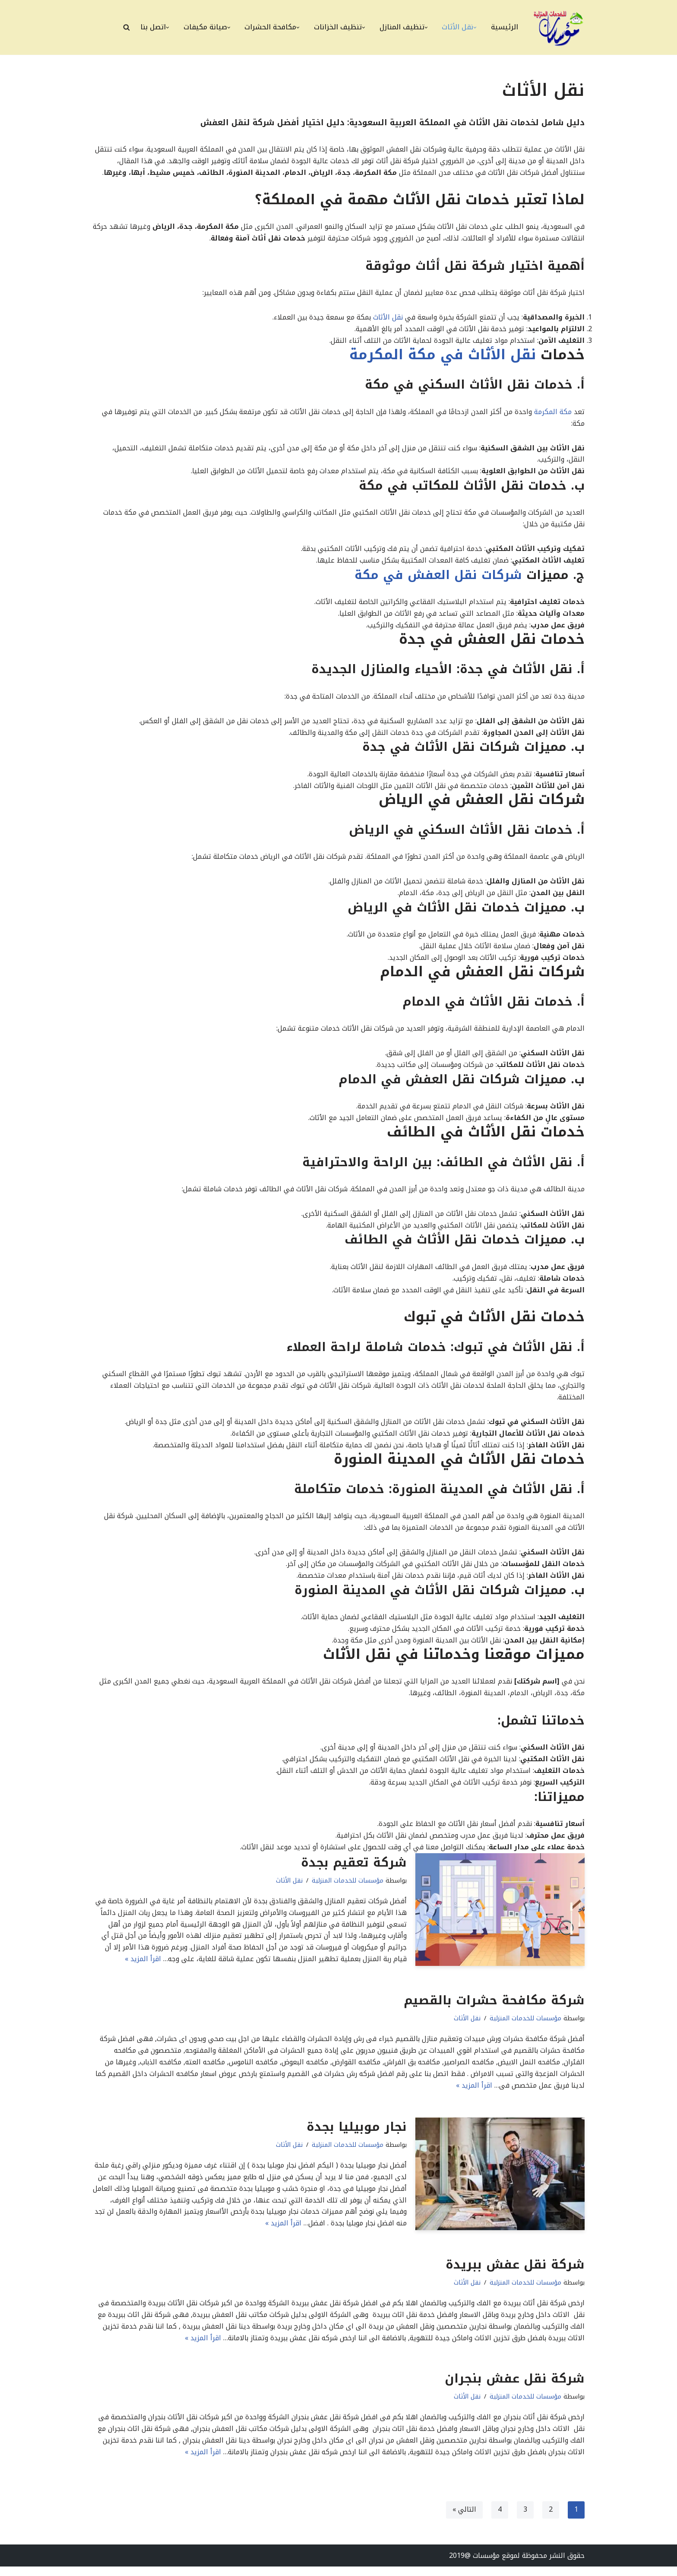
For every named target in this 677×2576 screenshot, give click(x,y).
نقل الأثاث (388, 318)
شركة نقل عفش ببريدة (515, 2272)
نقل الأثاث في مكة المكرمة (442, 355)
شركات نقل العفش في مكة (440, 577)
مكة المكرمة (552, 413)
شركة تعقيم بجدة (354, 1869)
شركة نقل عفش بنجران (515, 2387)
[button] (475, 27)
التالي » (464, 2519)
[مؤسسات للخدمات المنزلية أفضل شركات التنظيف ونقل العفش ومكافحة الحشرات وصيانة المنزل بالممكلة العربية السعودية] (559, 27)
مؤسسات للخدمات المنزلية (347, 1888)
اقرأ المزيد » (142, 1967)
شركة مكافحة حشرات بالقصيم (494, 2008)
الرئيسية (504, 27)
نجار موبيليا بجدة (357, 2134)
